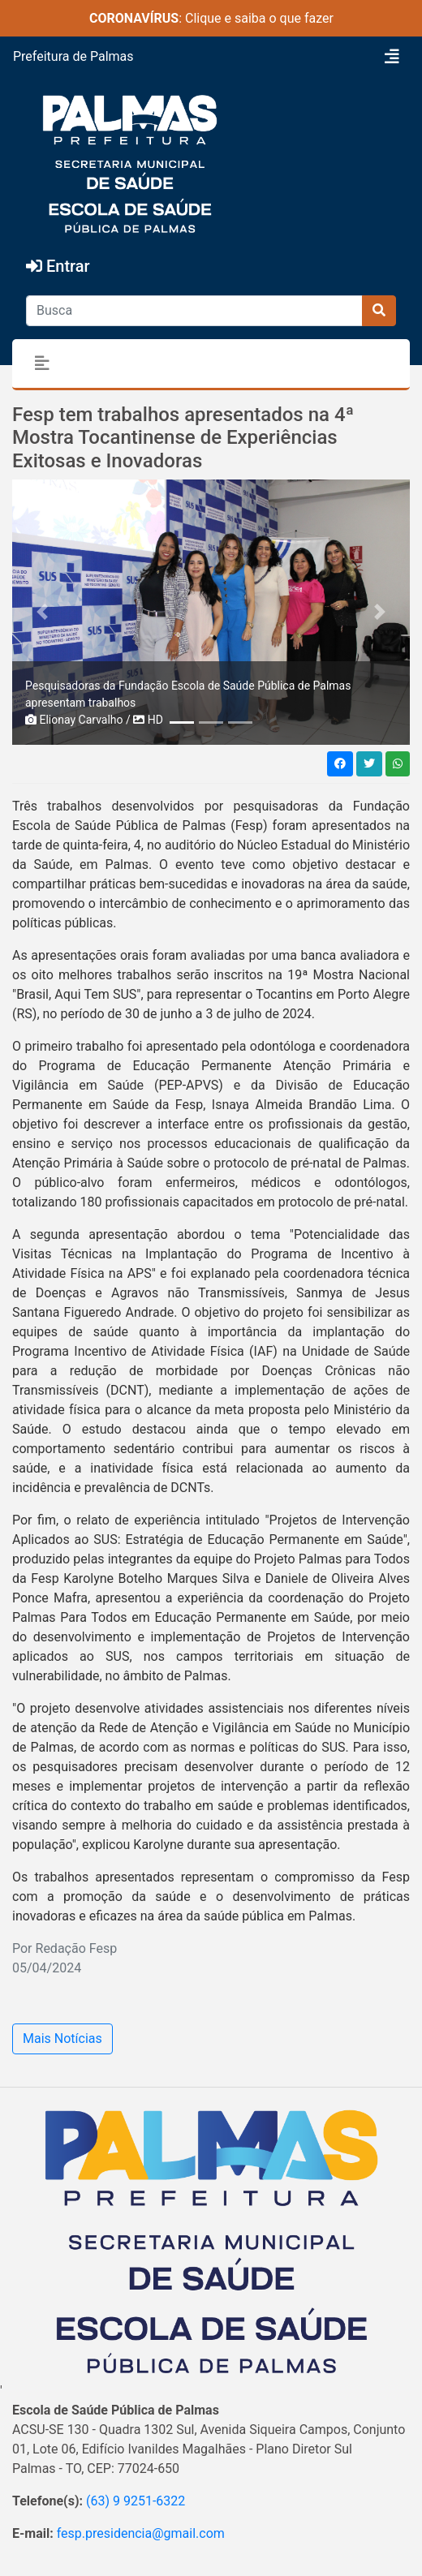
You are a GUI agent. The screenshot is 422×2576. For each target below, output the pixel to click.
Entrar (58, 266)
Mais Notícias (62, 2038)
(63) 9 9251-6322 (135, 2501)
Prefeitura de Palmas (73, 56)
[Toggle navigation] (392, 56)
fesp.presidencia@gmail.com (141, 2533)
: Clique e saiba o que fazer (211, 18)
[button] (42, 612)
